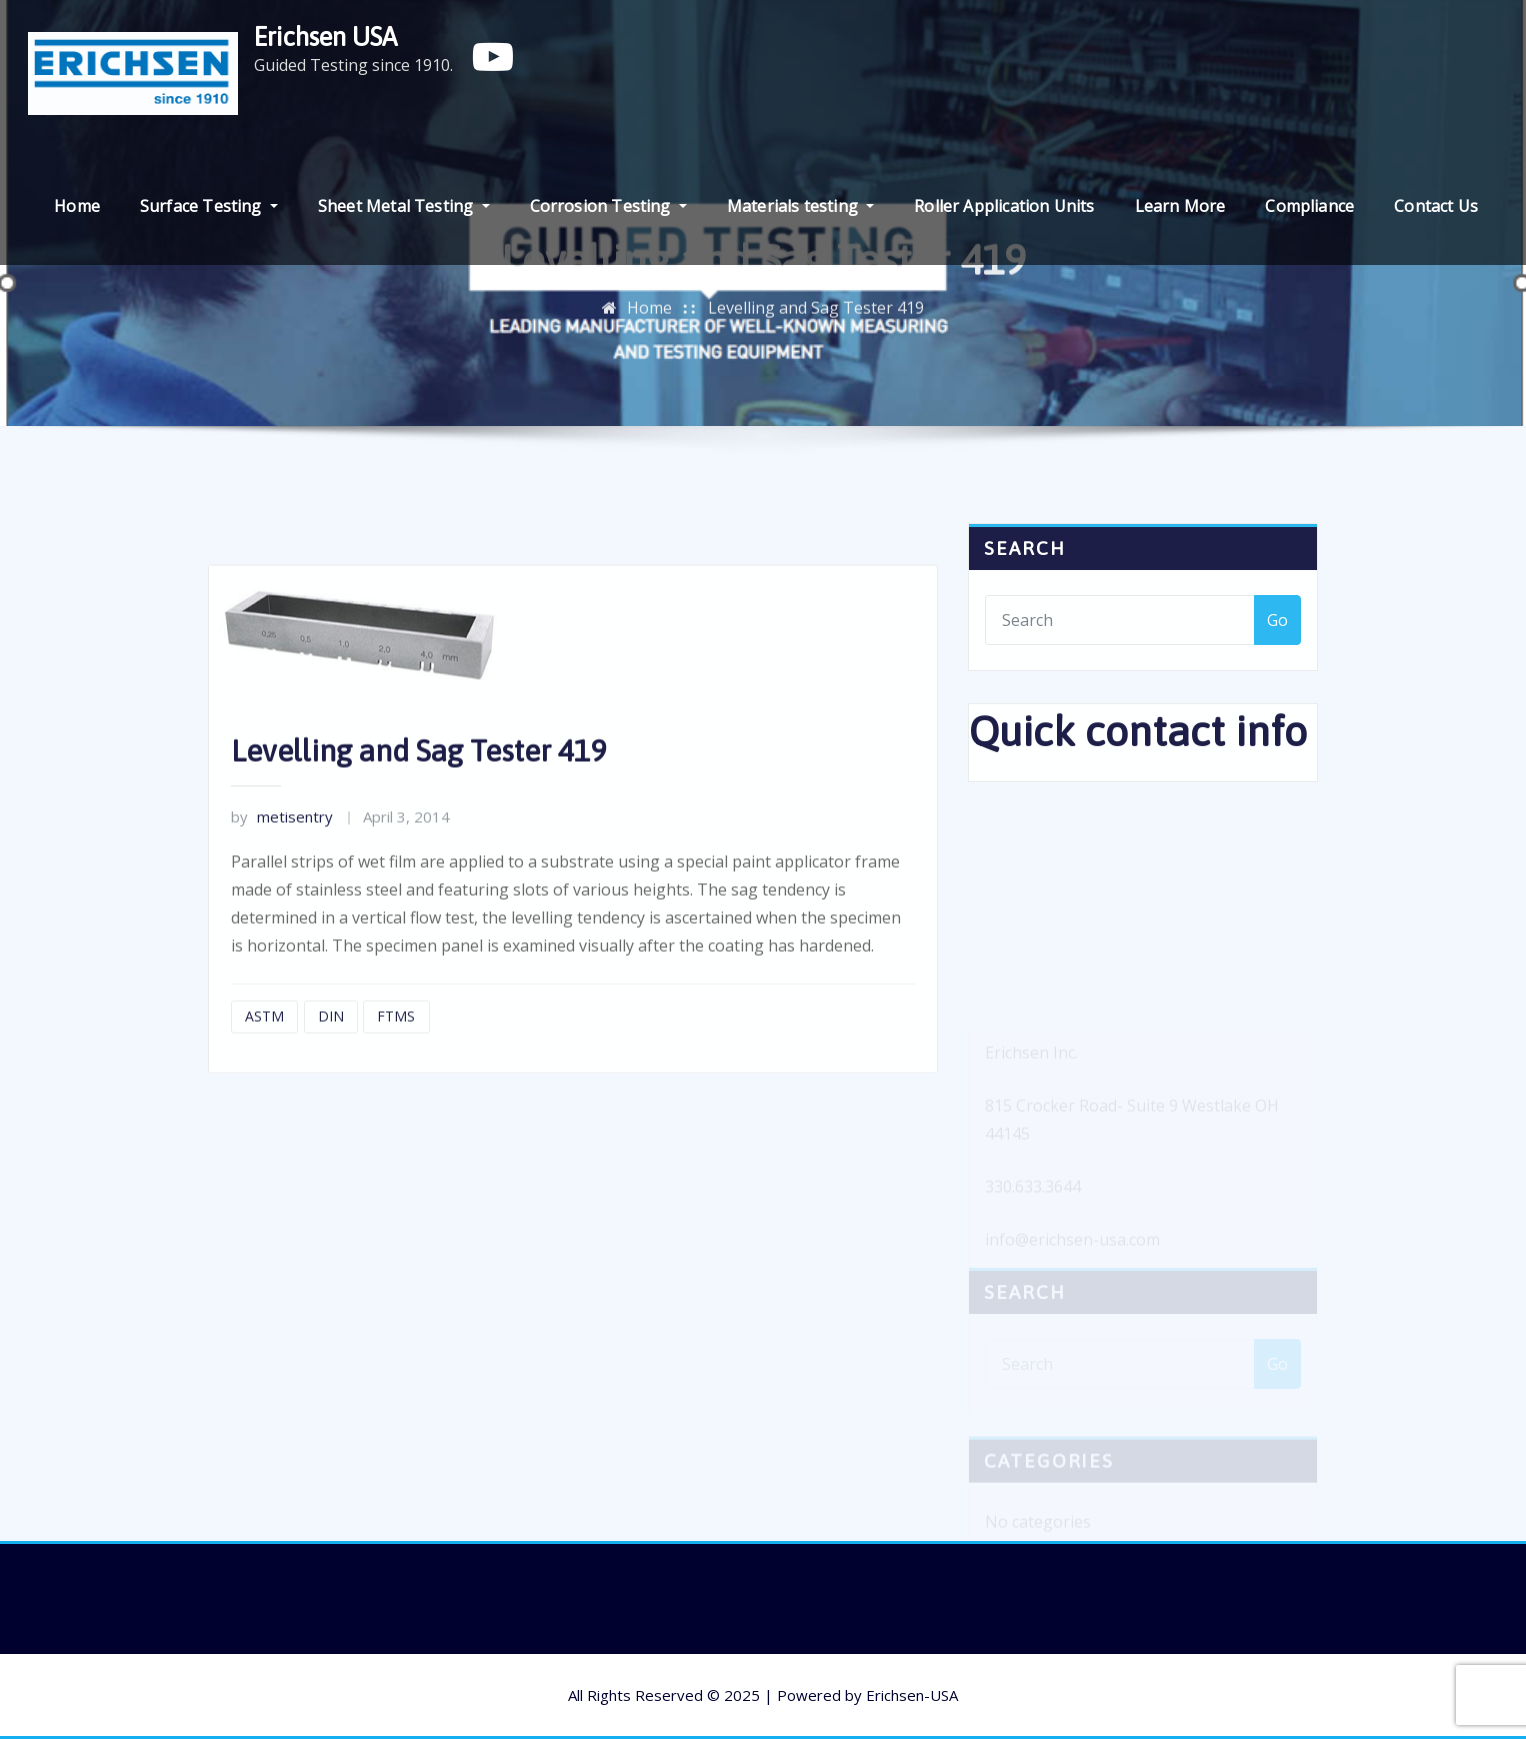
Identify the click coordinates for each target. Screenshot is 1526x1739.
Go (1277, 632)
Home (77, 206)
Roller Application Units (1004, 206)
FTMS (396, 1058)
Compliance (1309, 206)
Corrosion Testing (608, 206)
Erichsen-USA (912, 1695)
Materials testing (800, 206)
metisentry (282, 859)
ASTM (264, 1058)
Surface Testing (209, 206)
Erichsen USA (325, 36)
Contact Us (1436, 206)
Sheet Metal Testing (404, 206)
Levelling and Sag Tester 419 (816, 315)
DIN (331, 1058)
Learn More (1180, 206)
